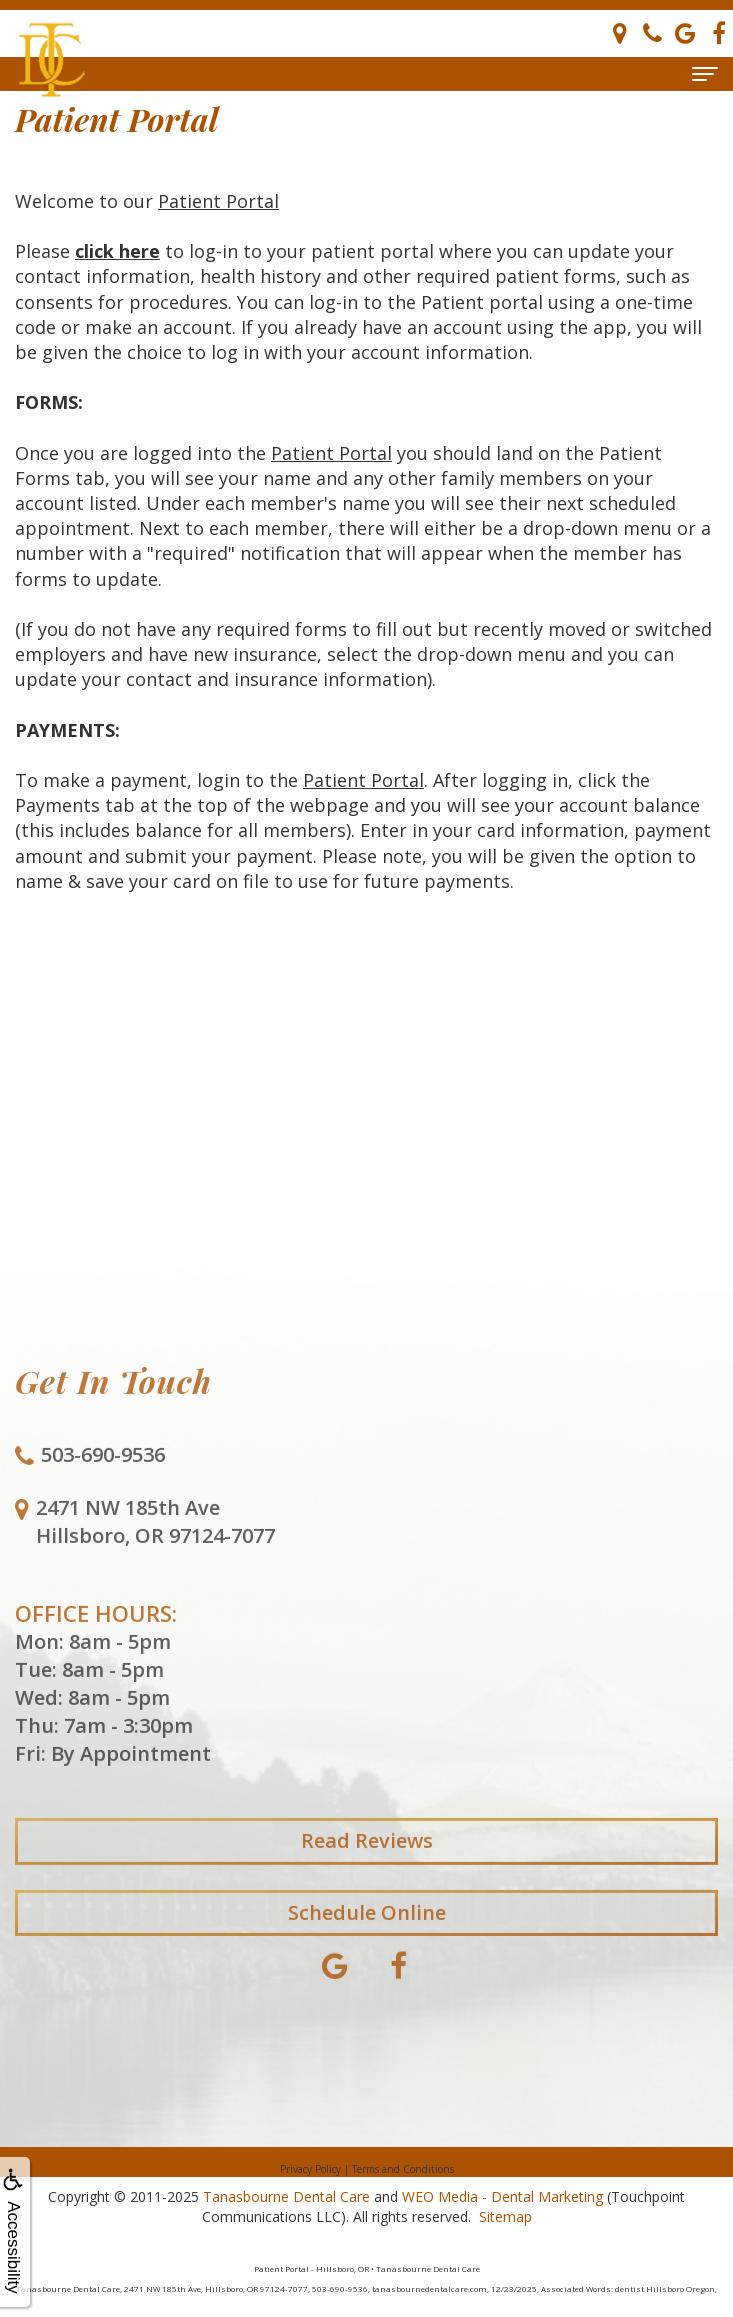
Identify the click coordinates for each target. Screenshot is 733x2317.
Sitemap (505, 2216)
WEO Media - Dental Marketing (502, 2196)
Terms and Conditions (403, 2169)
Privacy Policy (310, 2169)
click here (117, 251)
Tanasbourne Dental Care (286, 2196)
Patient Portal (218, 201)
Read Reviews (367, 1860)
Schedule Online (367, 1932)
